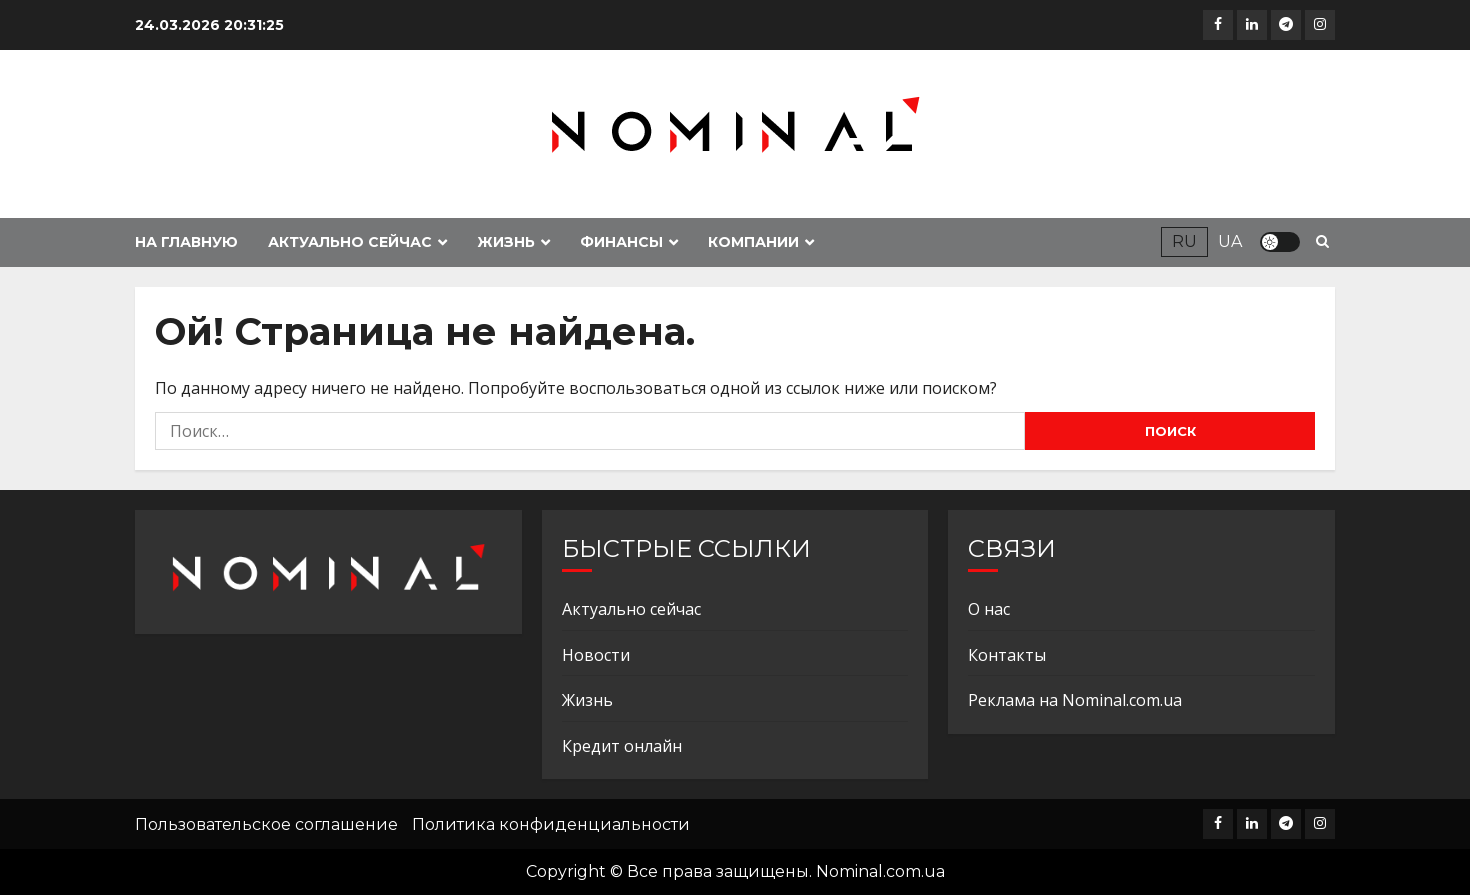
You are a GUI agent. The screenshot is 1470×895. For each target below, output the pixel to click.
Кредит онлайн (622, 746)
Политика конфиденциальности (551, 824)
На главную (186, 242)
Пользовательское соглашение (266, 824)
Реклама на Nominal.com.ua (1075, 700)
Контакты (1007, 655)
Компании (753, 242)
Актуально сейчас (350, 242)
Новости (596, 655)
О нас (989, 609)
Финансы (621, 242)
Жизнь (506, 242)
